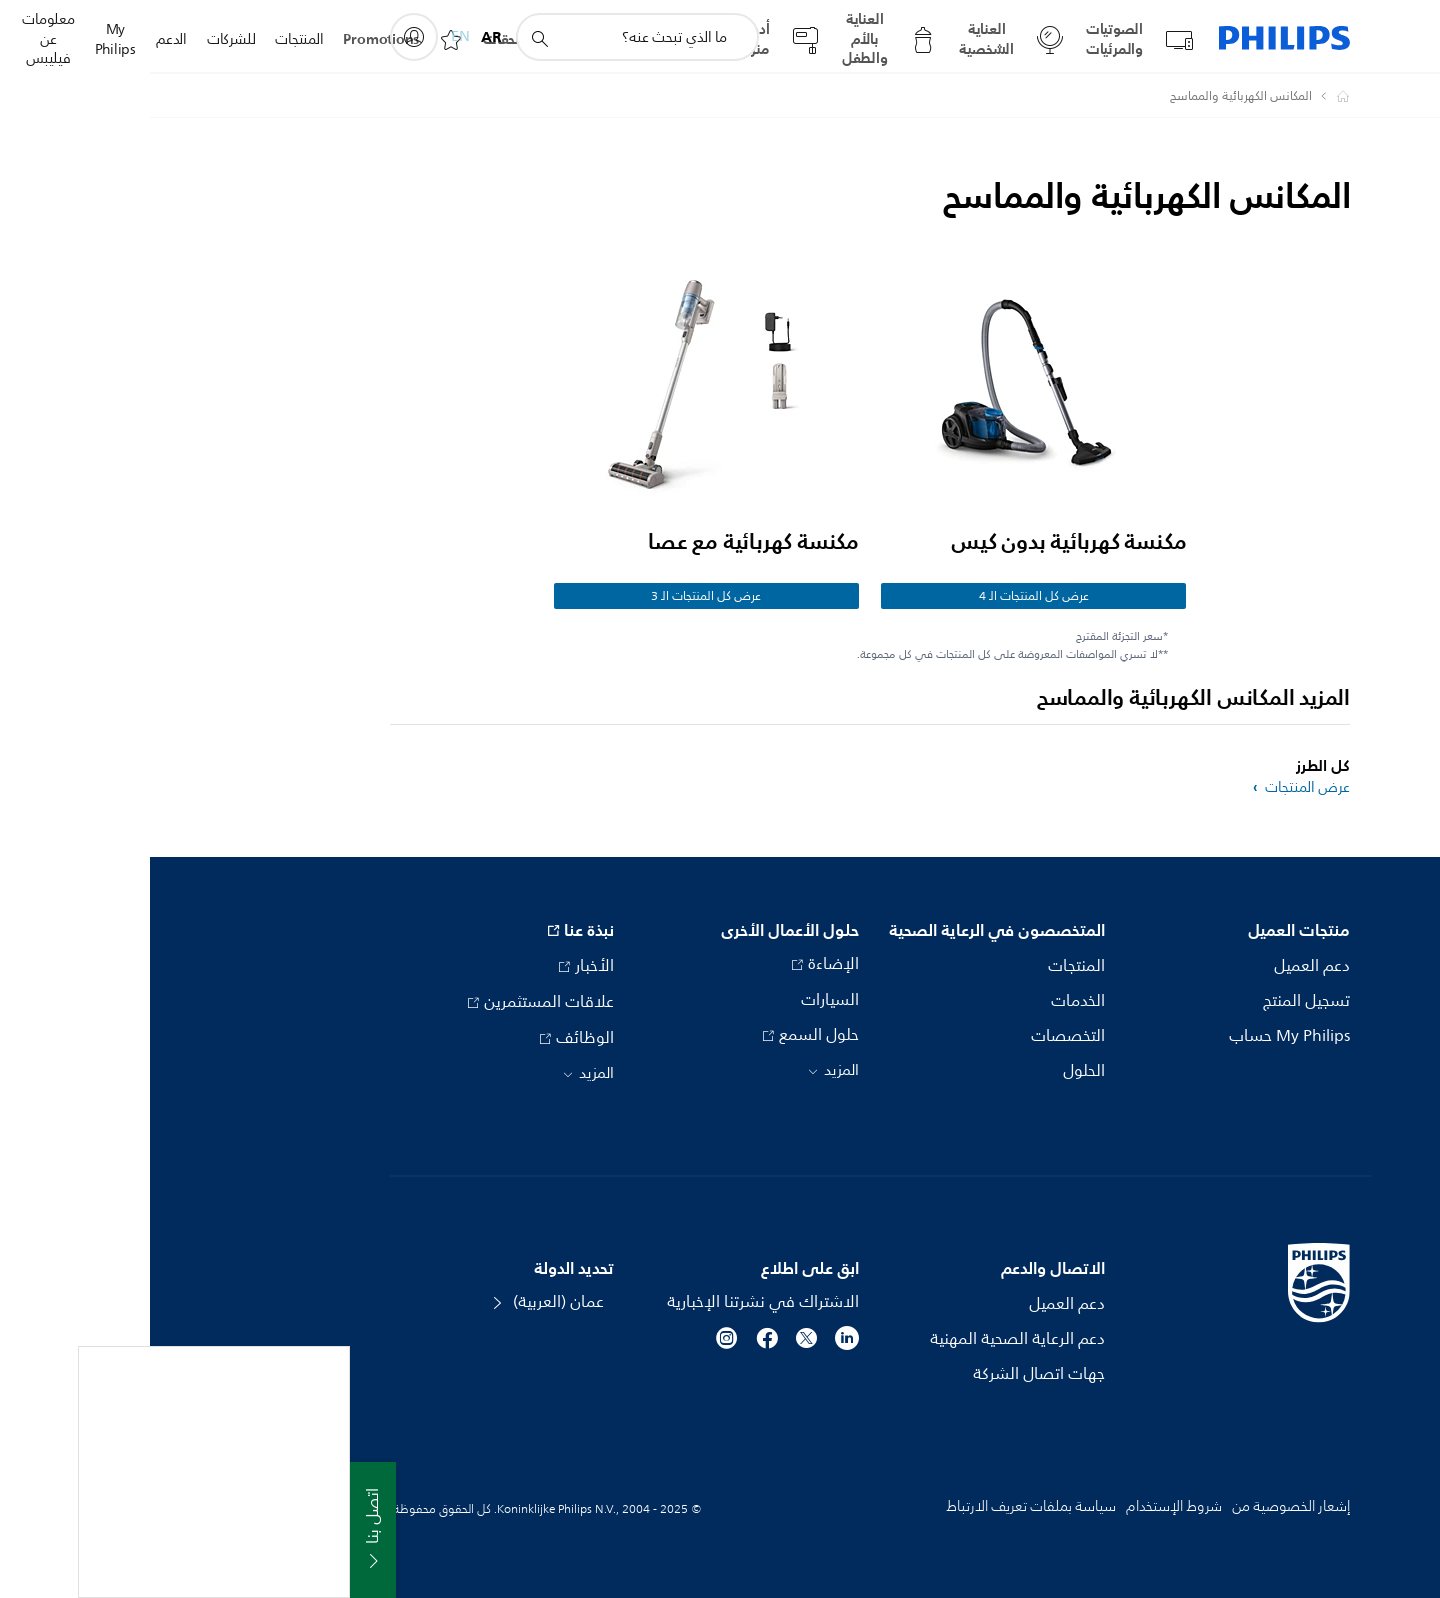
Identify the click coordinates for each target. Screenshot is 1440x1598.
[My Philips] (264, 37)
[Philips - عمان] (1181, 96)
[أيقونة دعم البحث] (389, 38)
